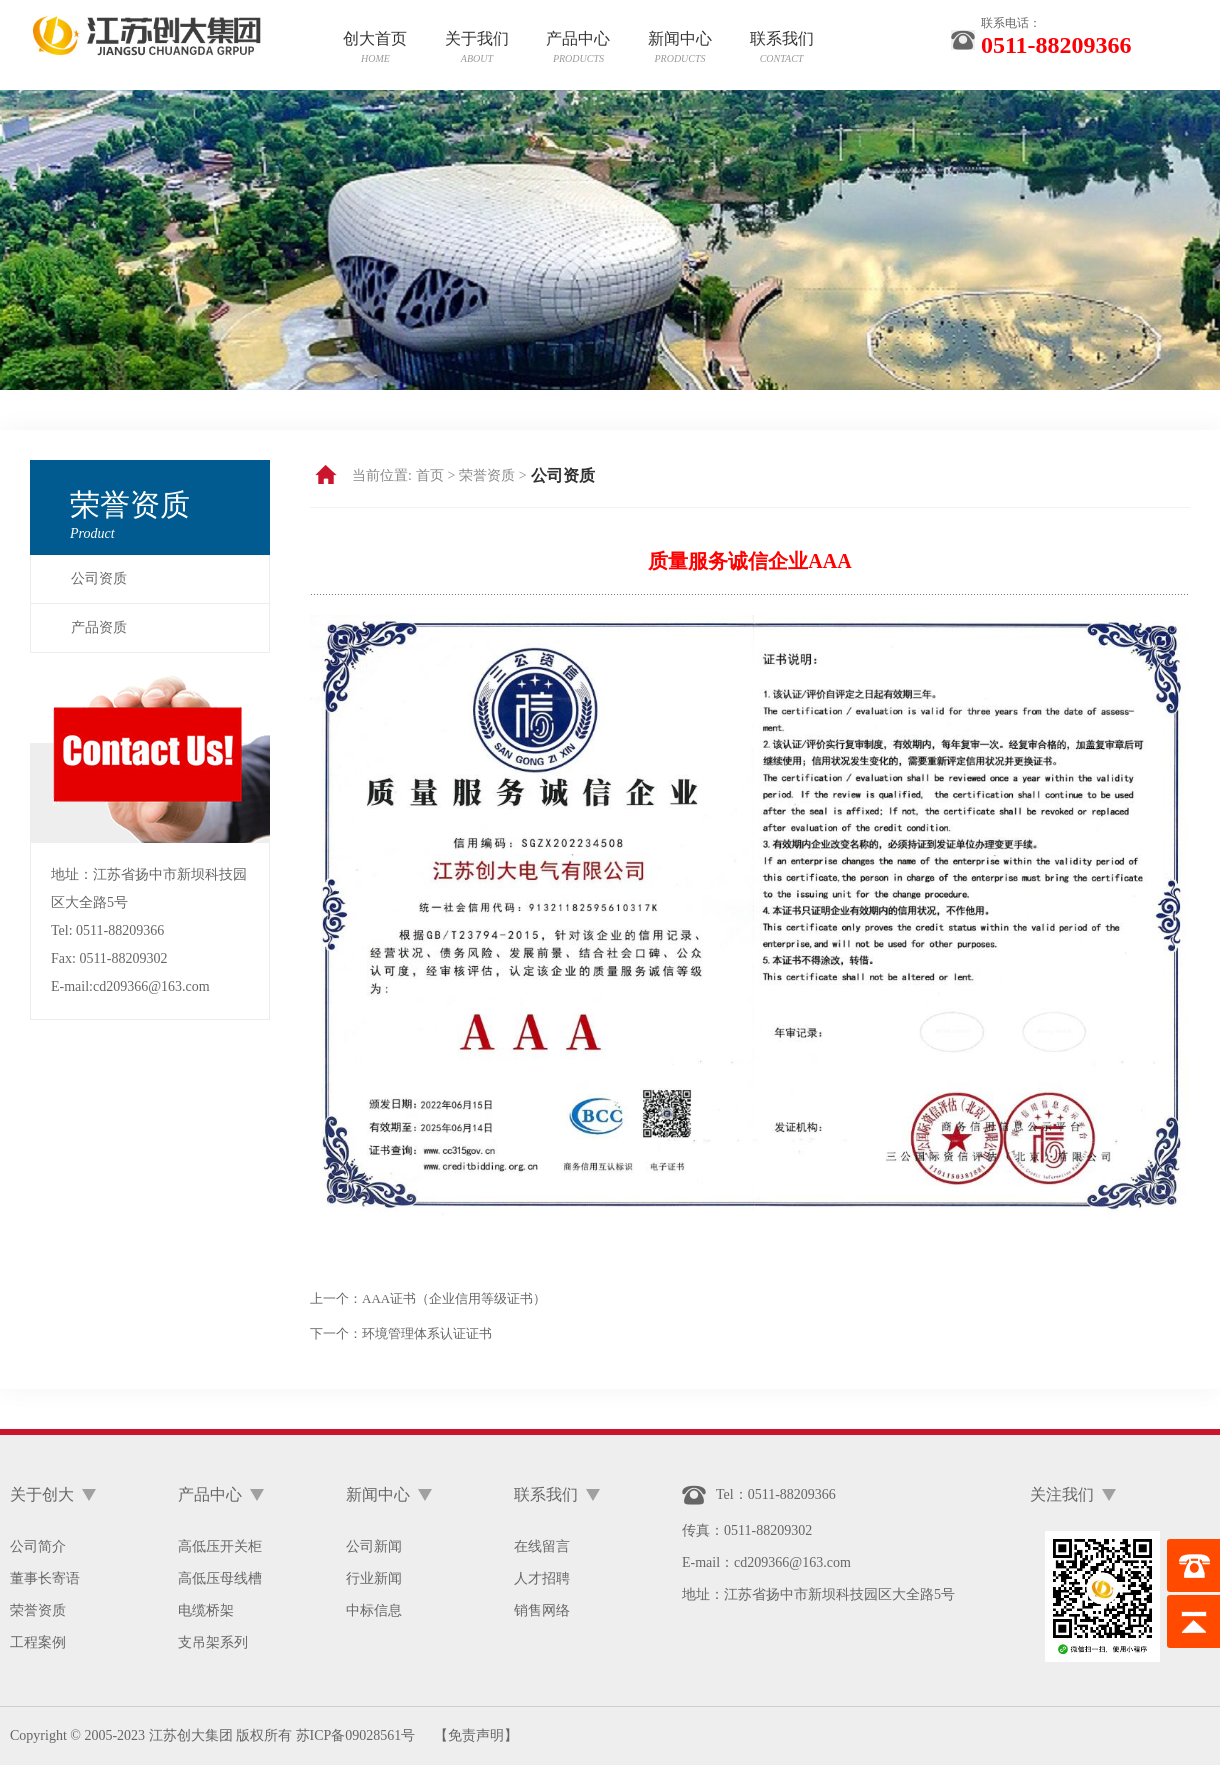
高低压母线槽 (220, 1578)
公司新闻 (374, 1546)
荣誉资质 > (492, 475)
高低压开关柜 (220, 1546)
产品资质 (99, 627)
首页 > (435, 475)
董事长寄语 (45, 1578)
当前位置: (382, 475)
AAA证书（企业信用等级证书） (454, 1298)
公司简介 (38, 1546)
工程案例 (38, 1642)
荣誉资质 (38, 1610)
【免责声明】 (476, 1735)
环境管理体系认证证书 (427, 1333)
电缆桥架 (206, 1610)
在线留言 (542, 1546)
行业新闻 (374, 1578)
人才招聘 (542, 1578)
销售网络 (542, 1610)
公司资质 (99, 578)
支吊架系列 (213, 1642)
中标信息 (374, 1610)
